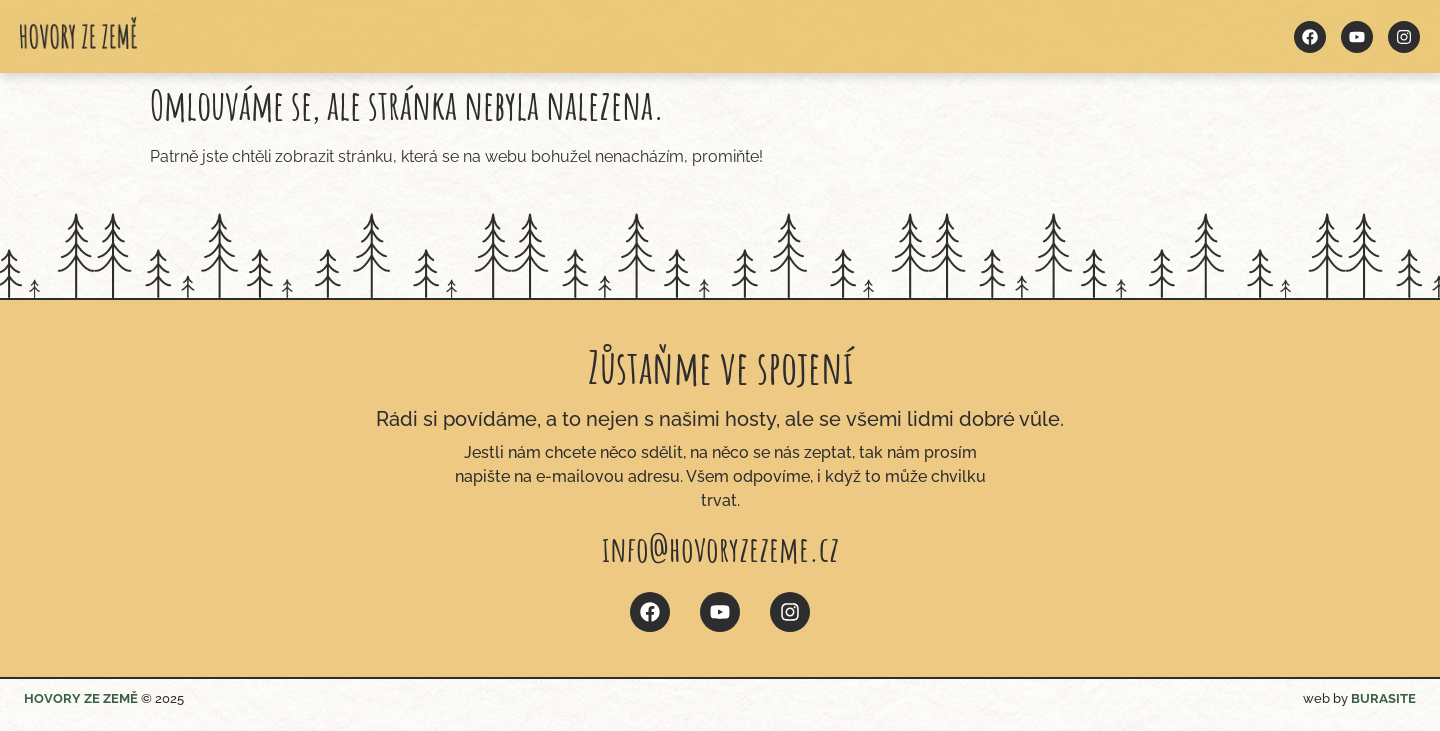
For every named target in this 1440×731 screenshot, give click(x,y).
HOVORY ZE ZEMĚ (81, 698)
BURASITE (1383, 698)
